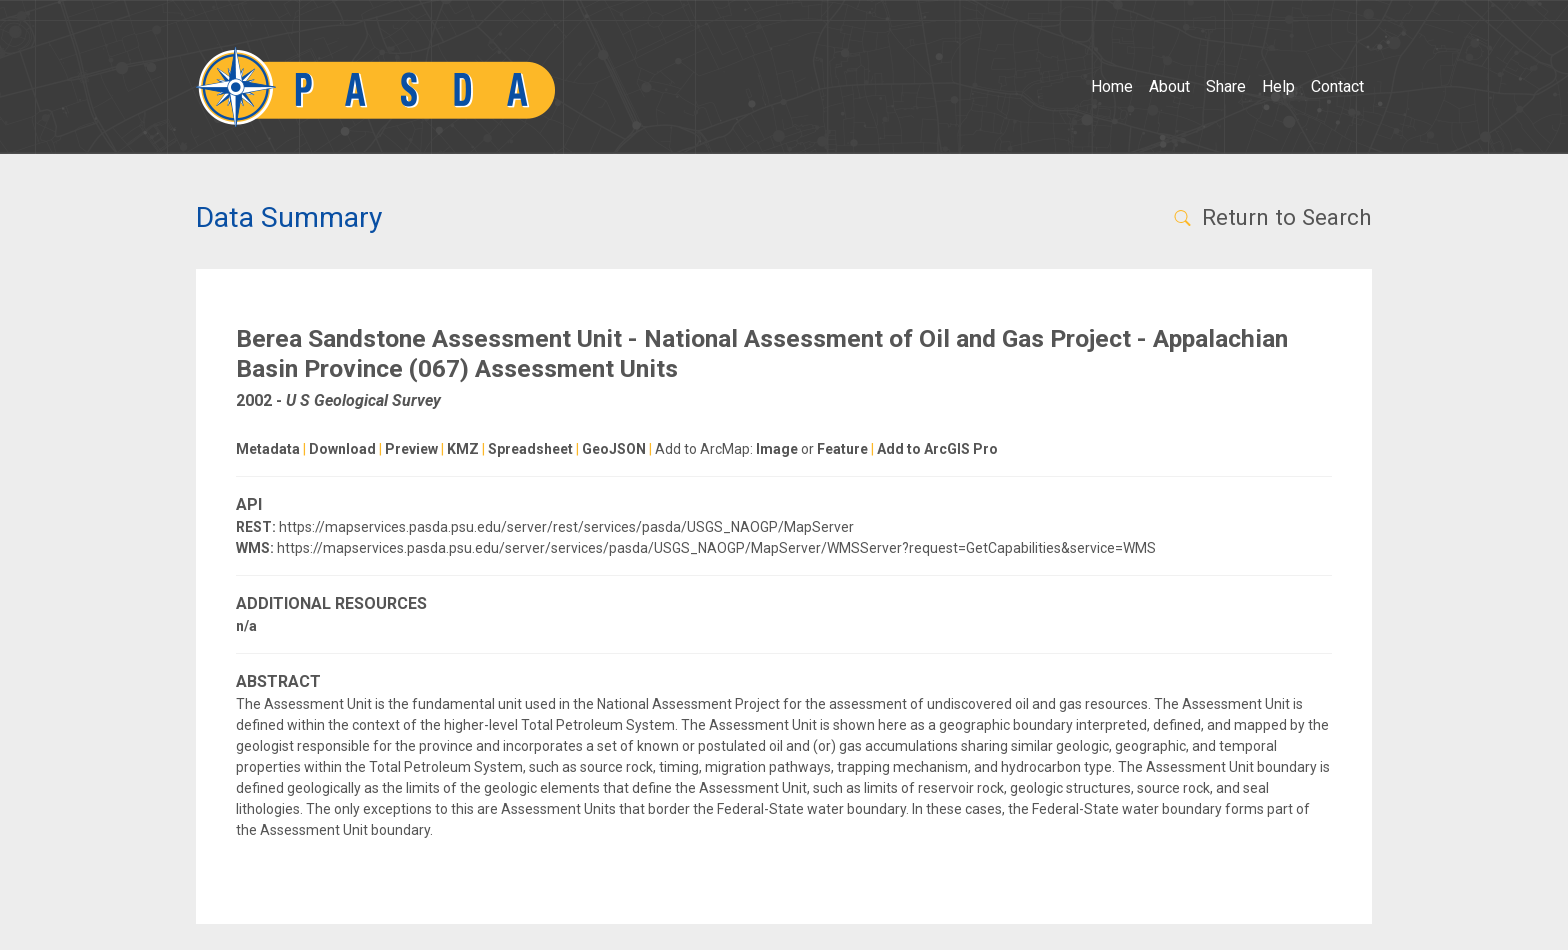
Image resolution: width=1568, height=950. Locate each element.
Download (342, 449)
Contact (1337, 86)
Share (1226, 86)
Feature (842, 449)
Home (1112, 86)
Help (1278, 86)
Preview (411, 449)
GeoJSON (614, 449)
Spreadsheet (530, 449)
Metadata (268, 449)
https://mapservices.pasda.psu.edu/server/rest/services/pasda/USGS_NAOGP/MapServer (566, 527)
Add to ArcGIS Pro (937, 449)
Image (777, 449)
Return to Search (1271, 217)
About (1169, 86)
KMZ (463, 449)
